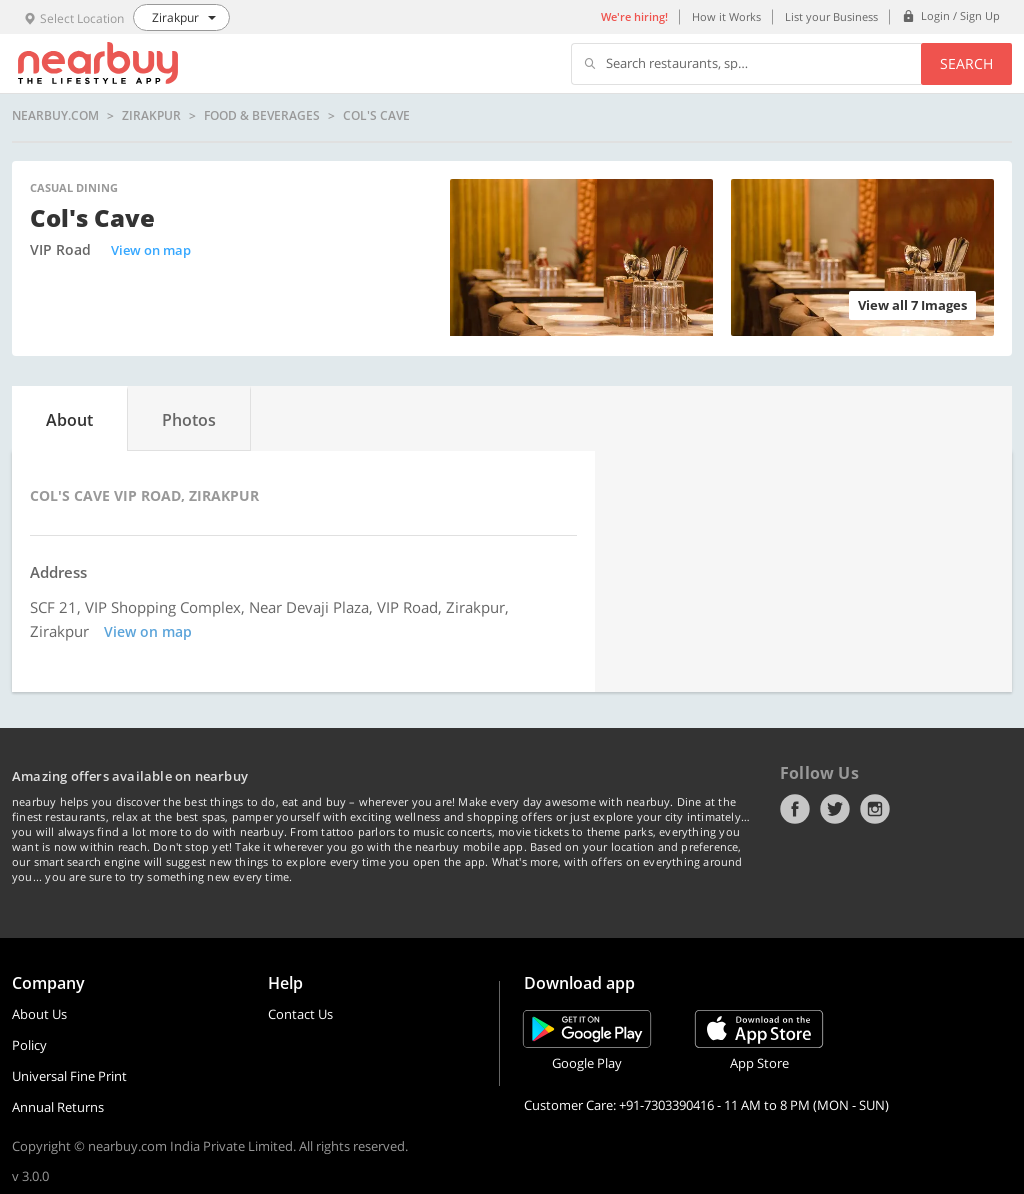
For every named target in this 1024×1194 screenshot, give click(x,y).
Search (966, 63)
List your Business (831, 16)
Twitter (835, 809)
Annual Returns (58, 1107)
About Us (39, 1014)
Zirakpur (151, 116)
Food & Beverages (262, 116)
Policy (29, 1045)
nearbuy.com (55, 116)
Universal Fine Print (69, 1076)
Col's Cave (376, 116)
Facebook (795, 809)
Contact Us (300, 1014)
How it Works (726, 16)
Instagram (875, 809)
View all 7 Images (912, 305)
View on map (151, 250)
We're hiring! (634, 16)
